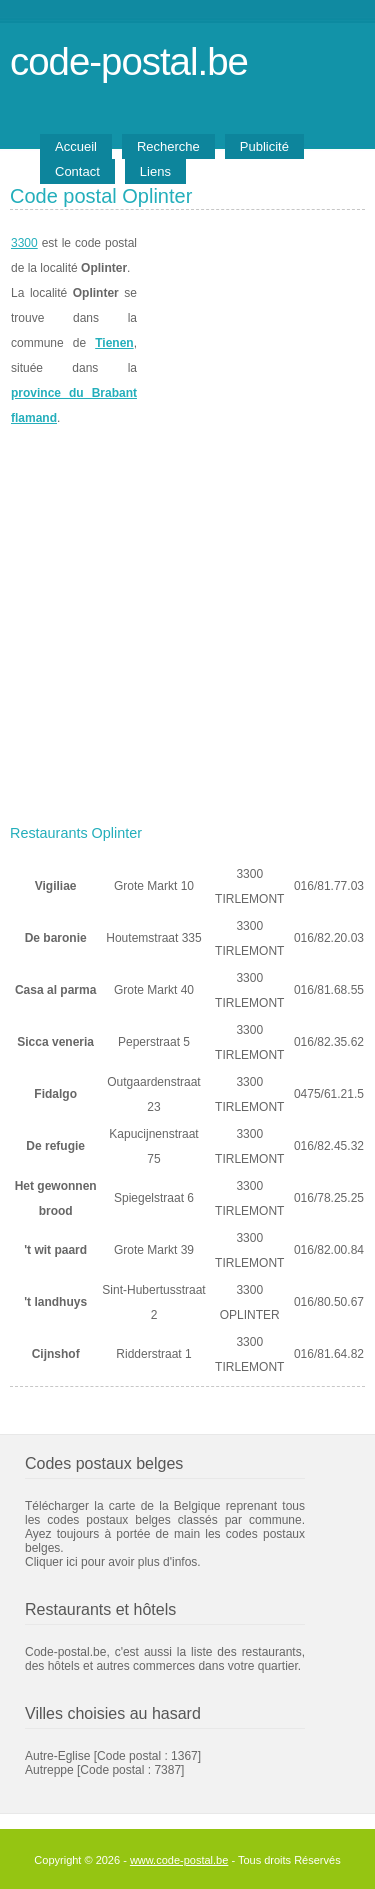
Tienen (114, 343)
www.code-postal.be (179, 1860)
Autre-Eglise (57, 1756)
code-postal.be (129, 61)
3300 (24, 243)
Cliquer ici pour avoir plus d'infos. (113, 1562)
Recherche (168, 146)
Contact (77, 171)
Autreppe (49, 1770)
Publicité (264, 146)
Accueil (76, 146)
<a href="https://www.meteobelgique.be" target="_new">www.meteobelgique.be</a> (251, 331)
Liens (155, 171)
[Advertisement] (187, 619)
